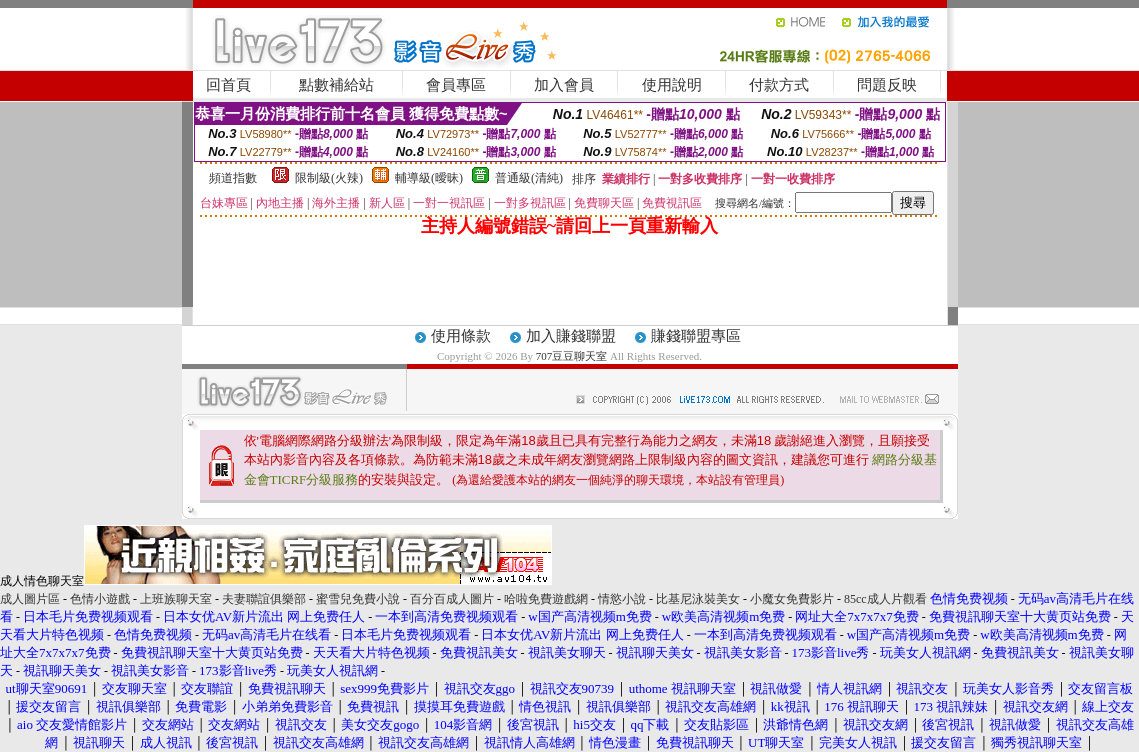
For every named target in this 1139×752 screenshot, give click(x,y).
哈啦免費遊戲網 (546, 599)
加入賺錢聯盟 (571, 336)
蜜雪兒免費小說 (358, 599)
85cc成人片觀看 (885, 599)
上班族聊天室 (176, 599)
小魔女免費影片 (792, 599)
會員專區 (456, 85)
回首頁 (228, 85)
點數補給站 (336, 85)
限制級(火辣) (329, 178)
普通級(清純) (529, 178)
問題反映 (887, 85)
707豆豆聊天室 (572, 356)
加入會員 (564, 85)
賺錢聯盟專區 (696, 336)
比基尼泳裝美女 (698, 599)
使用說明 (672, 85)
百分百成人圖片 (452, 599)
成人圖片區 (30, 599)
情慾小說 (622, 599)
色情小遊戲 (100, 599)
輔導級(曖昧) (429, 178)
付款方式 (779, 85)
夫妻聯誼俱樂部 (264, 599)
